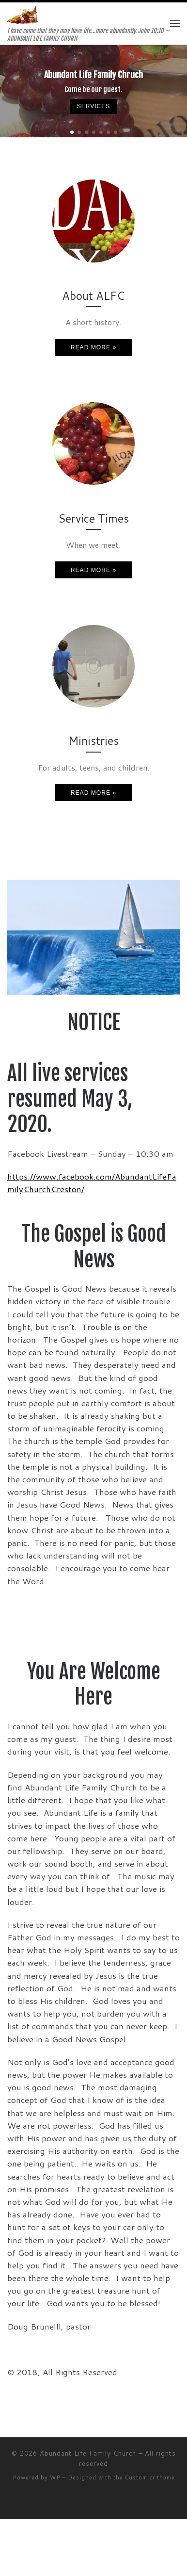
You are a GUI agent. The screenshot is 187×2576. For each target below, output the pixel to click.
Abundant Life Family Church (88, 2453)
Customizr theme (150, 2477)
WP (55, 2477)
